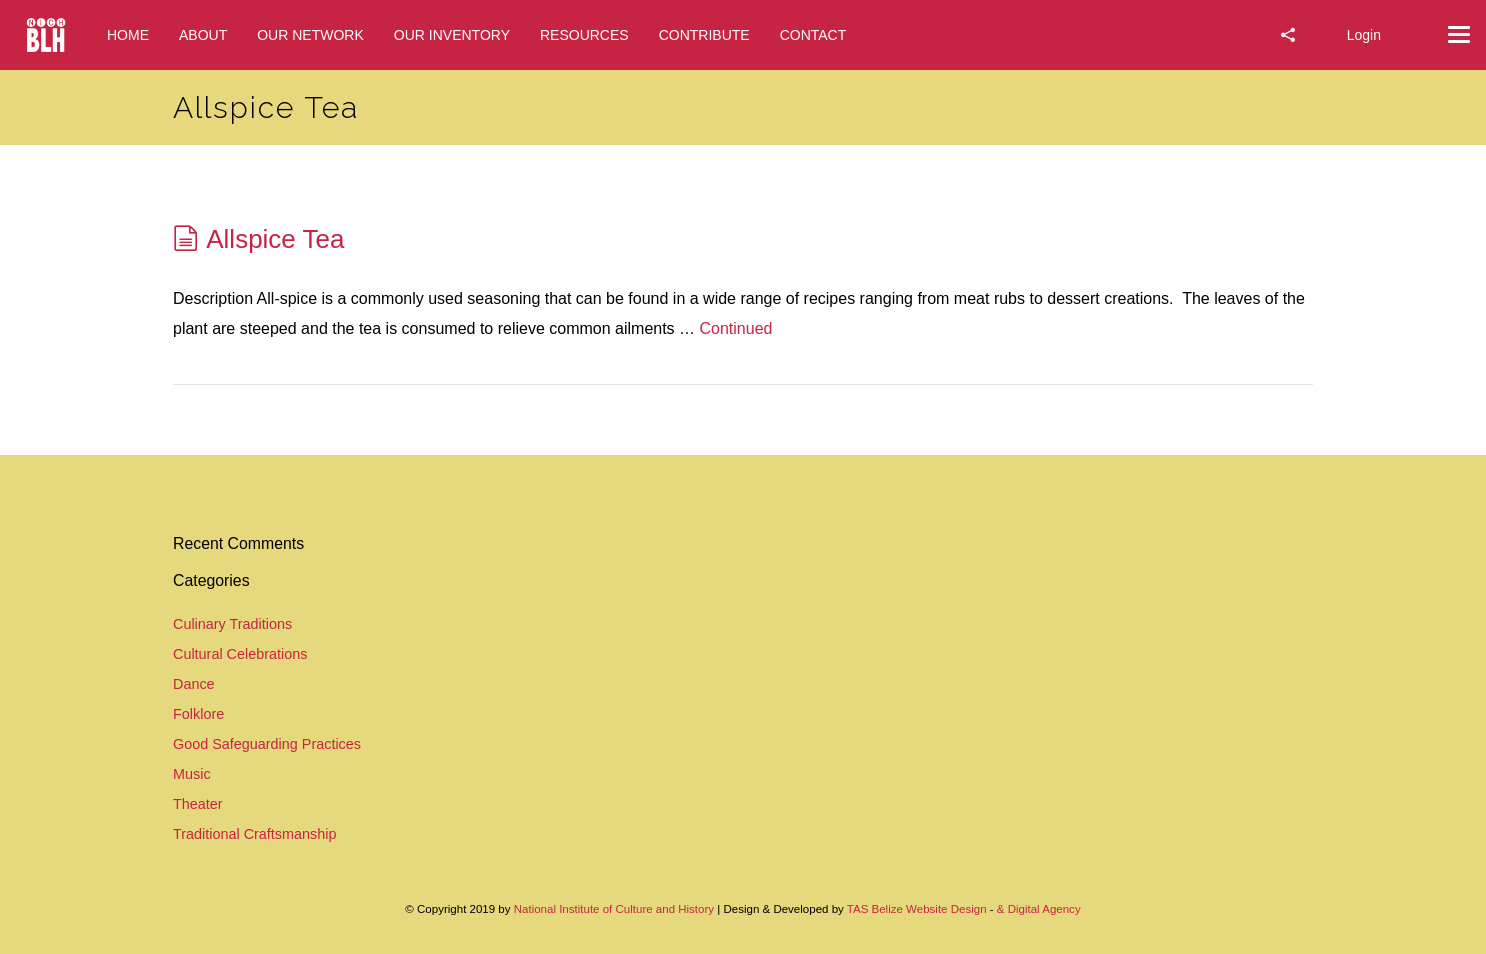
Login (1364, 35)
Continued (736, 328)
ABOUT (203, 35)
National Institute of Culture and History (616, 909)
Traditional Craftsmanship (254, 834)
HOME (128, 35)
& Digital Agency (1039, 909)
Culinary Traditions (232, 624)
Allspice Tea (275, 239)
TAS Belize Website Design (917, 909)
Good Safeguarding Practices (267, 744)
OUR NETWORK (310, 35)
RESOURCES (584, 35)
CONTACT (813, 35)
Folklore (198, 714)
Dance (194, 684)
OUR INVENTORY (452, 35)
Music (192, 774)
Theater (198, 804)
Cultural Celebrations (240, 654)
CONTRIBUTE (704, 35)
